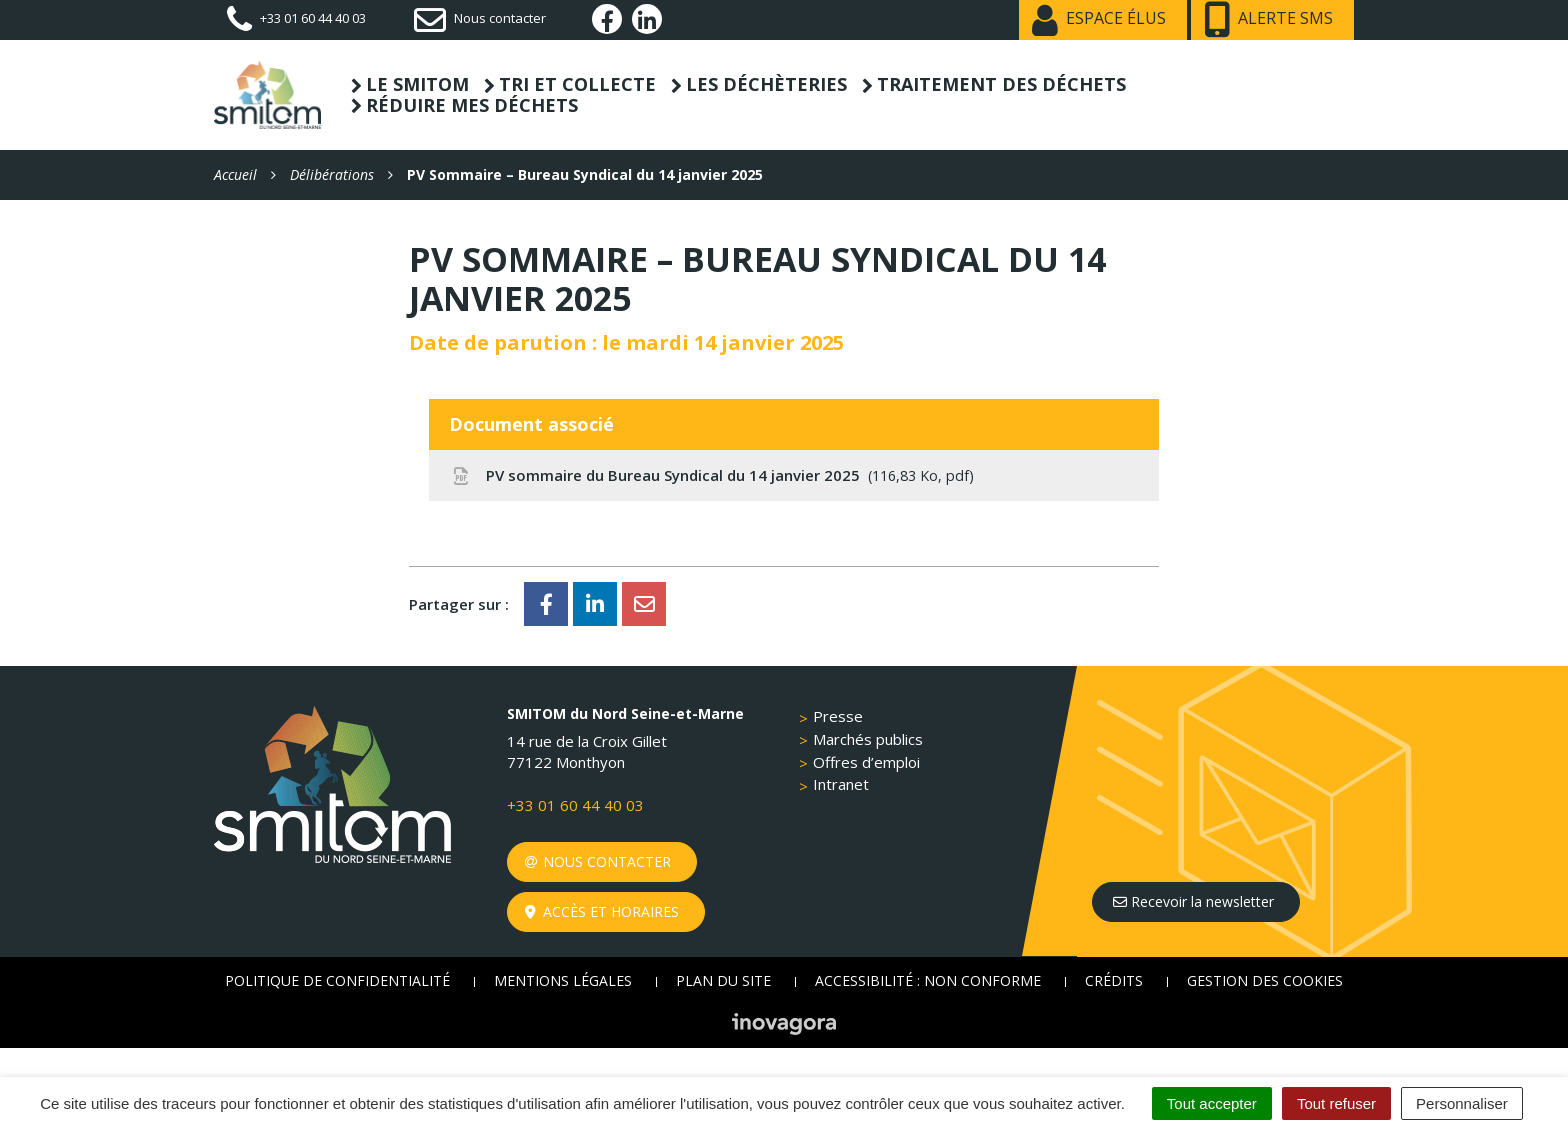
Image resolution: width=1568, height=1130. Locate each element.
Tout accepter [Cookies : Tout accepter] (1212, 1103)
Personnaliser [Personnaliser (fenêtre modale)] (1462, 1103)
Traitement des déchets (1001, 84)
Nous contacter (598, 861)
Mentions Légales (563, 980)
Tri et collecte (577, 84)
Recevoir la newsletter (1193, 901)
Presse (838, 716)
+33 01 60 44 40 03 (575, 805)
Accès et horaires (602, 911)
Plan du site (723, 980)
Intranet (841, 784)
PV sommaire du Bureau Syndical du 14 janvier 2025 (711, 475)
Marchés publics (868, 739)
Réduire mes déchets (472, 105)
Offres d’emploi (866, 762)
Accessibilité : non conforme (928, 980)
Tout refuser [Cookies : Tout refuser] (1336, 1103)
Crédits (1114, 980)
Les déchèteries (766, 84)
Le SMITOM (417, 84)
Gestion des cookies (1265, 980)
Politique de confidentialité (337, 980)
